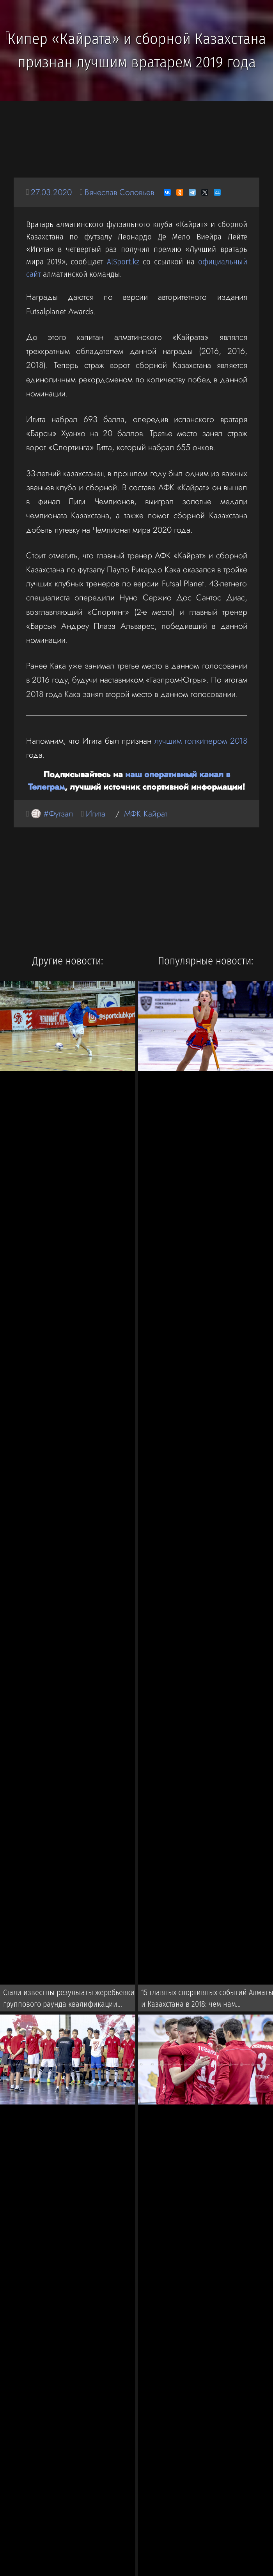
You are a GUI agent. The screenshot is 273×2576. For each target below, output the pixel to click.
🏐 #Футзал (52, 814)
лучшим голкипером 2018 (200, 741)
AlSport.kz (123, 262)
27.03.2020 (51, 192)
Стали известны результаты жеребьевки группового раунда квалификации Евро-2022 (69, 2000)
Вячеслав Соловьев (119, 192)
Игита (95, 814)
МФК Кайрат (145, 814)
